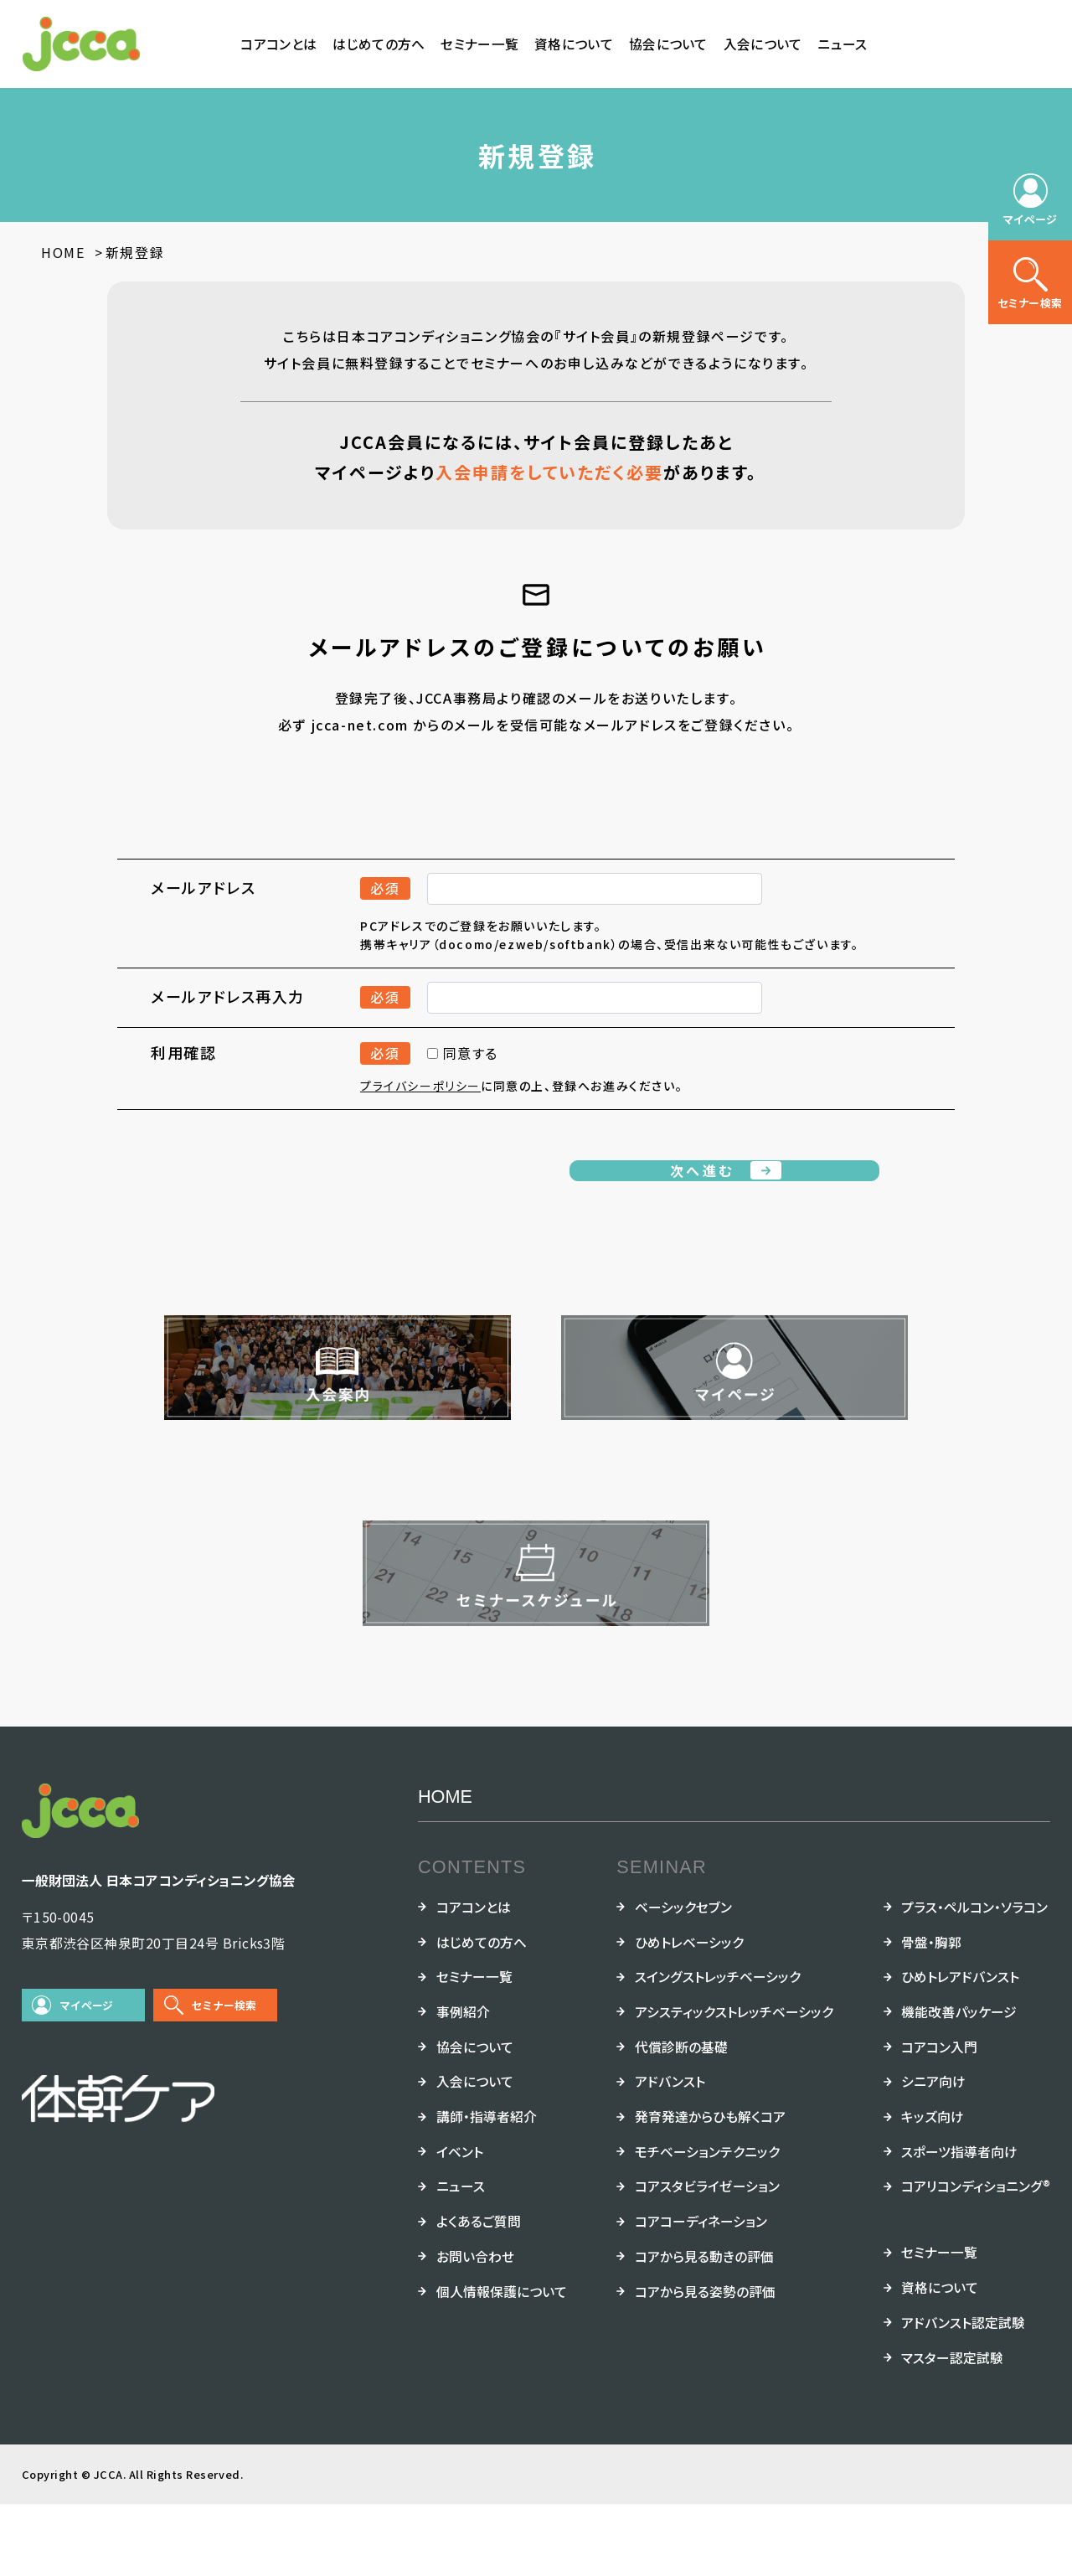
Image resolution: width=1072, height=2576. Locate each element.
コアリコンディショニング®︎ (975, 2259)
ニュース (842, 44)
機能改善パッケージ (959, 2083)
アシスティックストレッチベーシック (734, 2083)
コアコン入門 (939, 2119)
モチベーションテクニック (707, 2223)
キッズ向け (932, 2188)
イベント (459, 2223)
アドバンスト (670, 2153)
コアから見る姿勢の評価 (705, 2363)
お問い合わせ (475, 2328)
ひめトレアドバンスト (960, 2048)
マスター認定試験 (952, 2429)
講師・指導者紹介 (486, 2188)
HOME (445, 1868)
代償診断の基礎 (681, 2119)
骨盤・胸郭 (931, 2014)
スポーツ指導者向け (959, 2223)
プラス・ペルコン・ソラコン (974, 1979)
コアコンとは (278, 44)
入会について (763, 44)
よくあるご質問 (478, 2293)
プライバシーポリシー (420, 1113)
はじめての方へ (378, 44)
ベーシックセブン (683, 1979)
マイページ (87, 2077)
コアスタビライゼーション (707, 2259)
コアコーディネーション (701, 2293)
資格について (573, 44)
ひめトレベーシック (689, 2014)
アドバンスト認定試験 (963, 2394)
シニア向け (933, 2153)
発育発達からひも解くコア (710, 2188)
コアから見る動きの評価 (704, 2328)
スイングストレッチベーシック (718, 2048)
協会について (668, 44)
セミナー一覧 (479, 44)
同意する (462, 1081)
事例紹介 (463, 2083)
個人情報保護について (501, 2363)
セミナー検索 (224, 2077)
